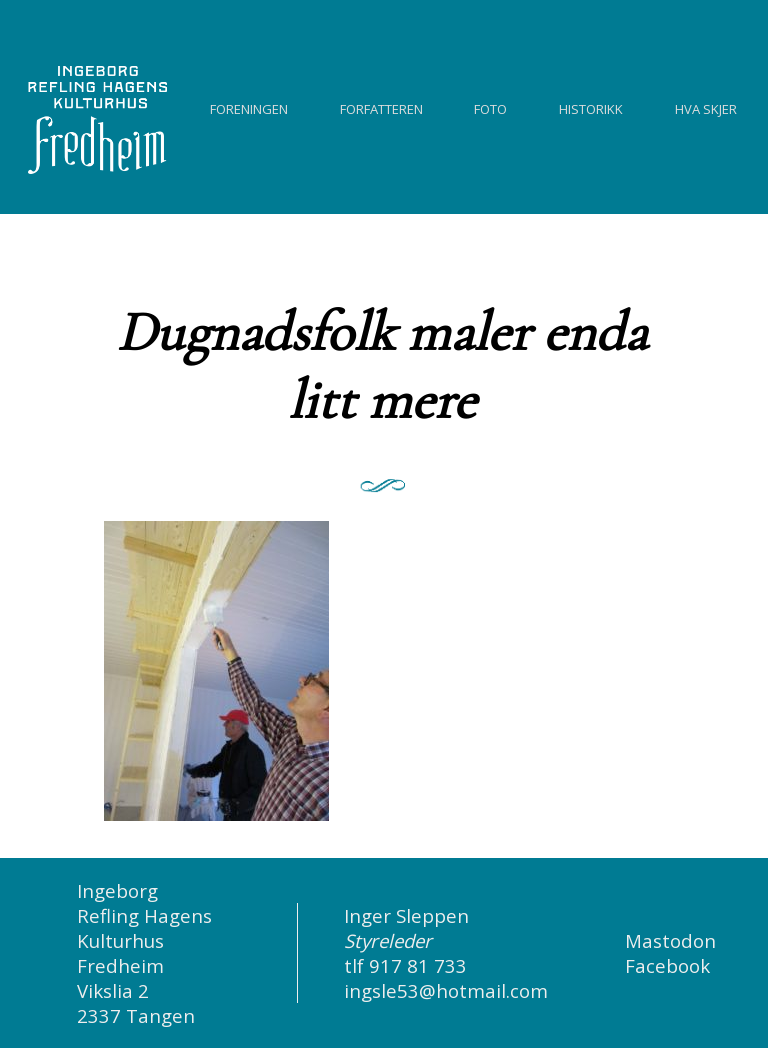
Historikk (591, 106)
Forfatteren (381, 106)
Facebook (667, 965)
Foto (490, 106)
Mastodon (670, 940)
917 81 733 (418, 965)
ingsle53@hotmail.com (446, 990)
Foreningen (249, 106)
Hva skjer (706, 106)
